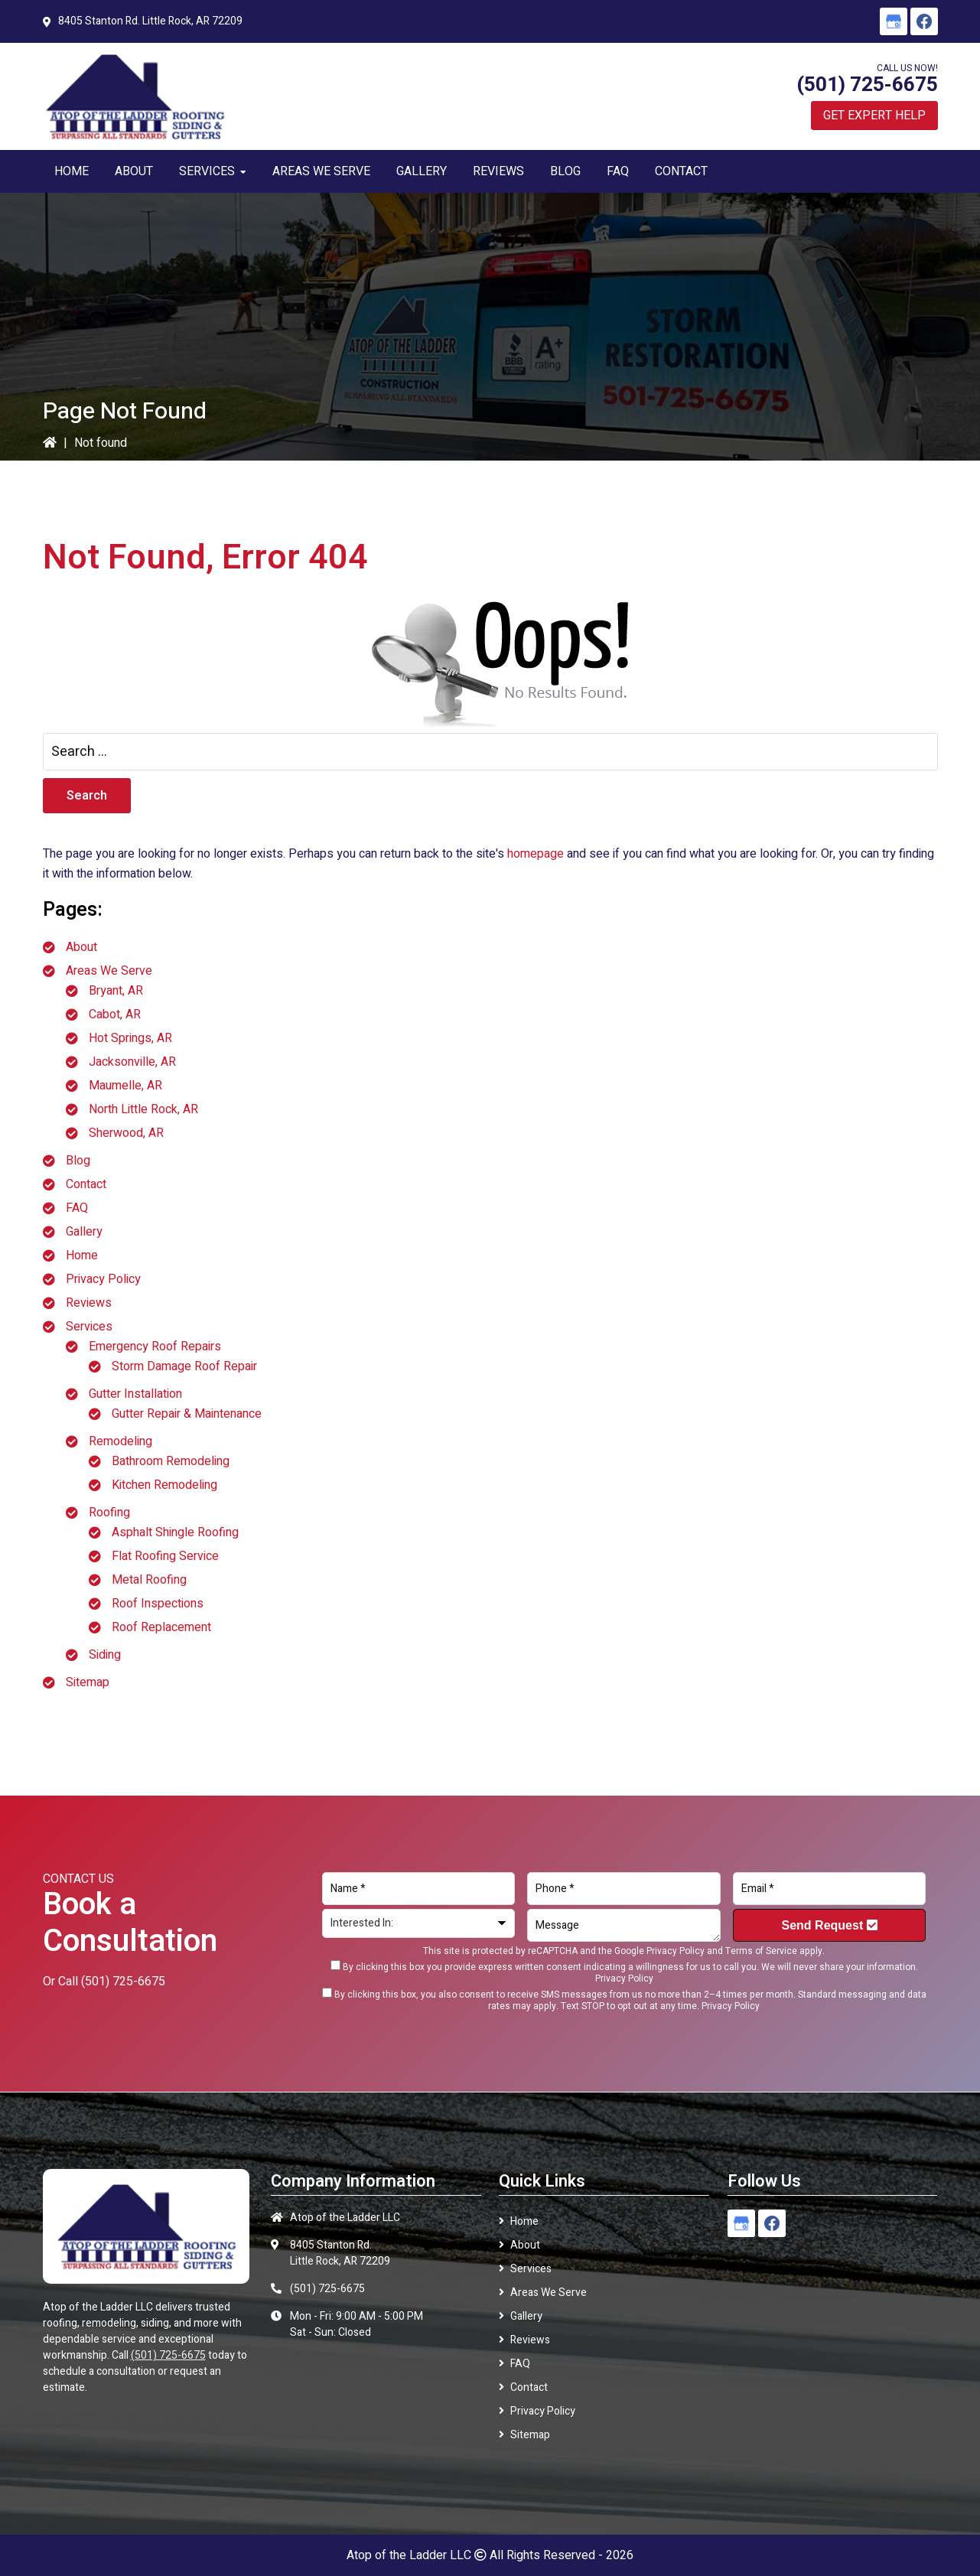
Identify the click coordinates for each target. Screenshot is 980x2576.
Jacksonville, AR (132, 1062)
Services (89, 1326)
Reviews (89, 1303)
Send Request (829, 1925)
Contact (86, 1184)
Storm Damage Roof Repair (184, 1366)
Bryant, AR (116, 991)
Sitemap (87, 1682)
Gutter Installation (135, 1394)
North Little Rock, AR (143, 1109)
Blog (78, 1160)
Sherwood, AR (126, 1133)
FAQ (77, 1208)
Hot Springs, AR (130, 1038)
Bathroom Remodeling (171, 1461)
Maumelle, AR (125, 1085)
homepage (535, 854)
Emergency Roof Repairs (155, 1346)
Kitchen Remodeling (164, 1485)
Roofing (109, 1512)
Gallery (84, 1232)
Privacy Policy (103, 1279)
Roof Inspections (157, 1603)
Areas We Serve (109, 971)
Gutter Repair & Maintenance (187, 1414)
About (81, 947)
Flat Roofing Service (165, 1556)
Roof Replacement (161, 1627)
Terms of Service (761, 1951)
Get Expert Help (874, 115)
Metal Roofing (149, 1580)
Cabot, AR (115, 1014)
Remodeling (120, 1441)
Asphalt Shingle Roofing (175, 1532)
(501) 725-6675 (867, 84)
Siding (105, 1655)
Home (82, 1255)
